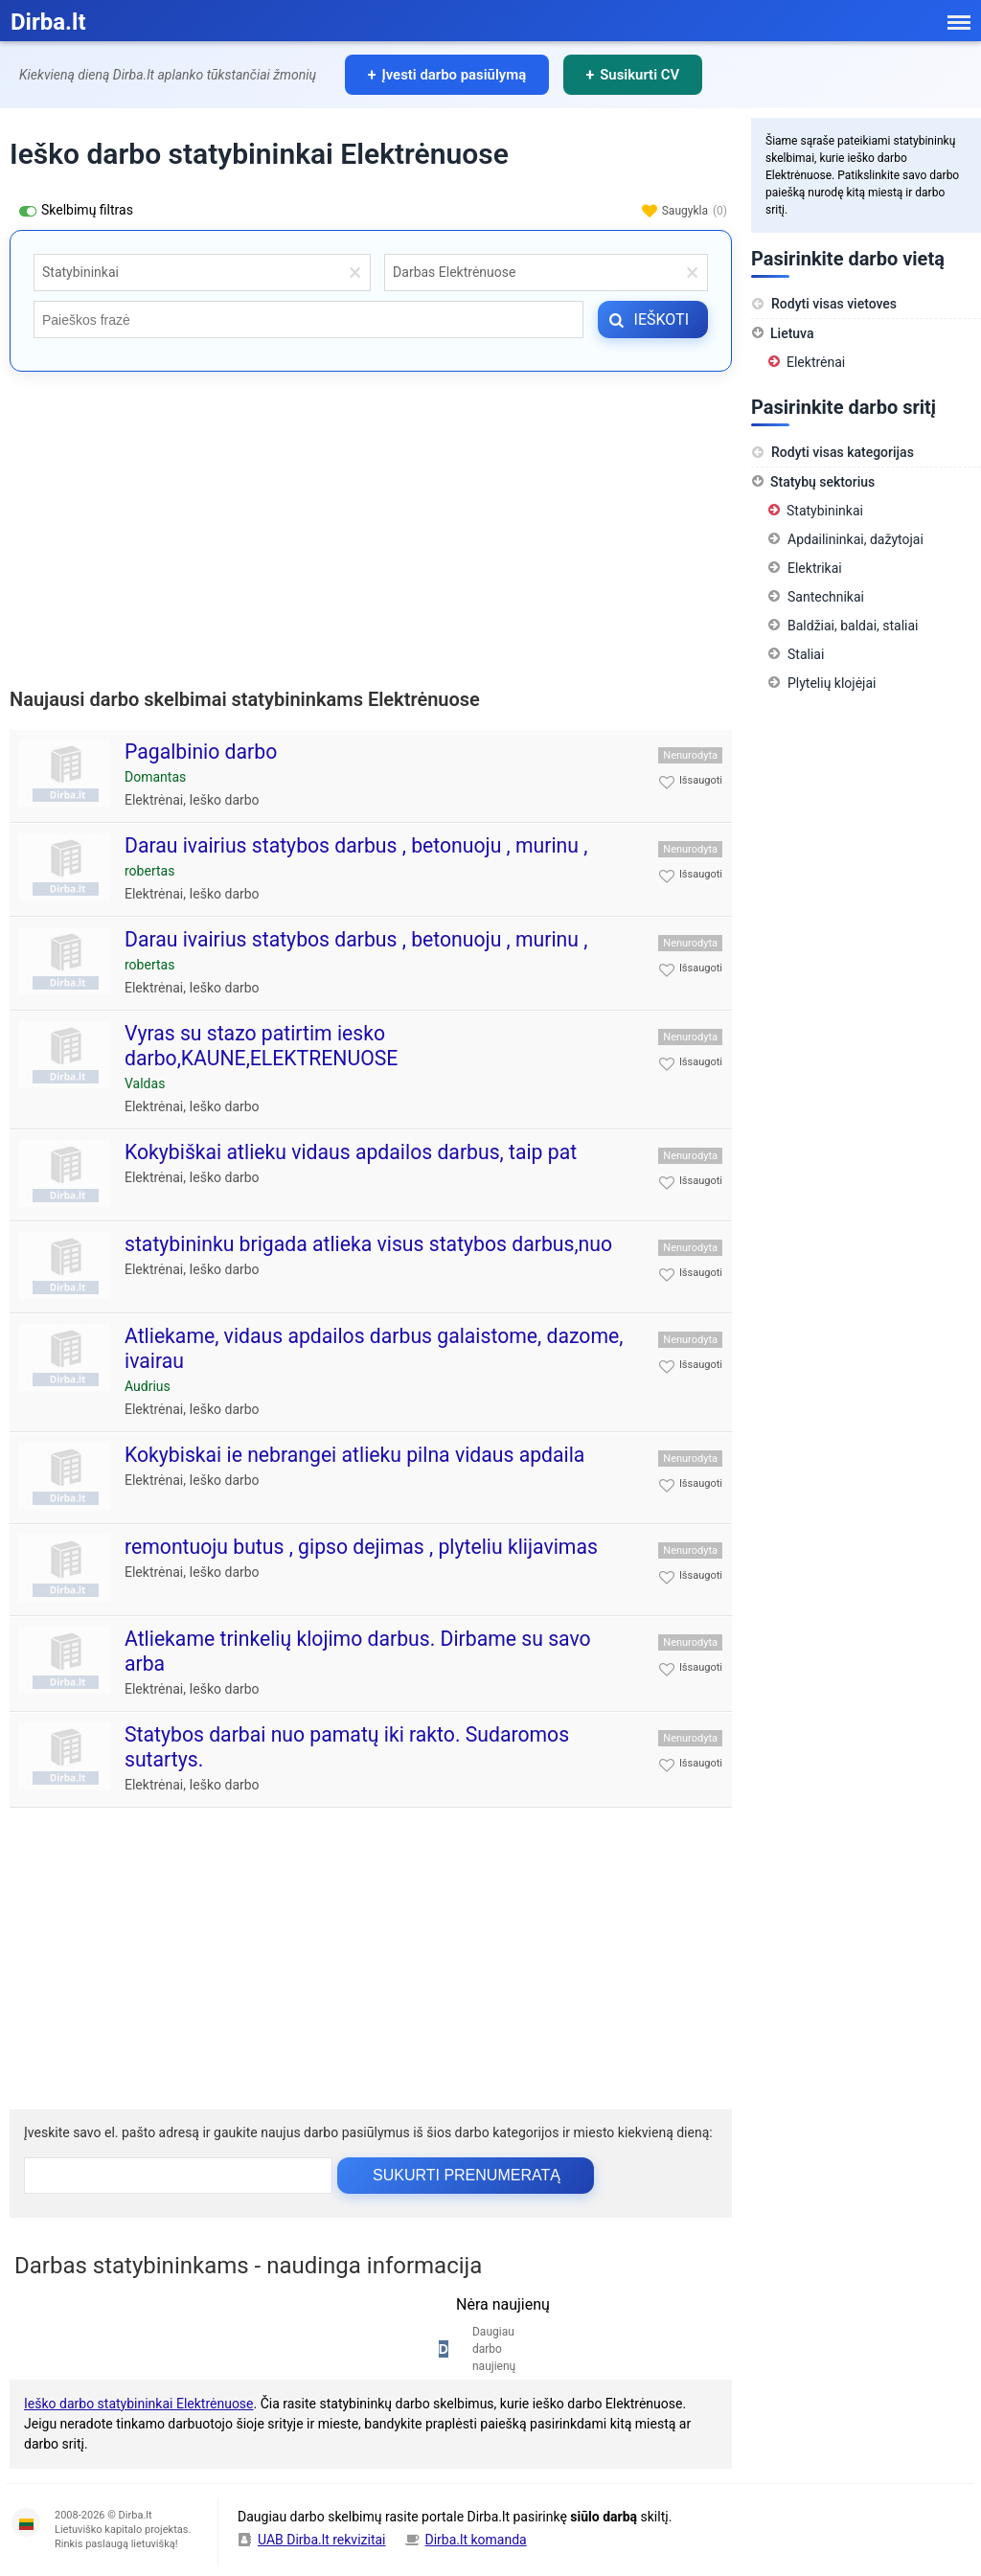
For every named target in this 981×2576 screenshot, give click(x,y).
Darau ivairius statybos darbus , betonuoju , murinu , (356, 845)
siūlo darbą (603, 2516)
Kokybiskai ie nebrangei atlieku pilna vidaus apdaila (354, 1455)
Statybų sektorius (822, 482)
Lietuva (791, 333)
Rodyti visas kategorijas (832, 452)
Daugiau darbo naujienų (493, 2349)
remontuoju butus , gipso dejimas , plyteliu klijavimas (361, 1547)
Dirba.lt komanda (476, 2539)
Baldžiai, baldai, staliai (853, 625)
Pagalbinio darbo (201, 752)
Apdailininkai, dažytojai (855, 539)
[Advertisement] (371, 525)
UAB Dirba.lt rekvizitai (322, 2539)
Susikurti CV (641, 74)
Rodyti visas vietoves (824, 303)
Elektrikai (814, 568)
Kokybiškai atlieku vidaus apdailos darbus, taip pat (351, 1152)
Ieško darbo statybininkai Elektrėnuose (139, 2403)
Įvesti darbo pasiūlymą (455, 74)
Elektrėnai (154, 800)
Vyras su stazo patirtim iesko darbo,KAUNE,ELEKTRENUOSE (261, 1045)
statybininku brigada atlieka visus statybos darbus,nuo (368, 1244)
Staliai (805, 654)
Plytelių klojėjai (832, 683)
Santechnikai (825, 596)
